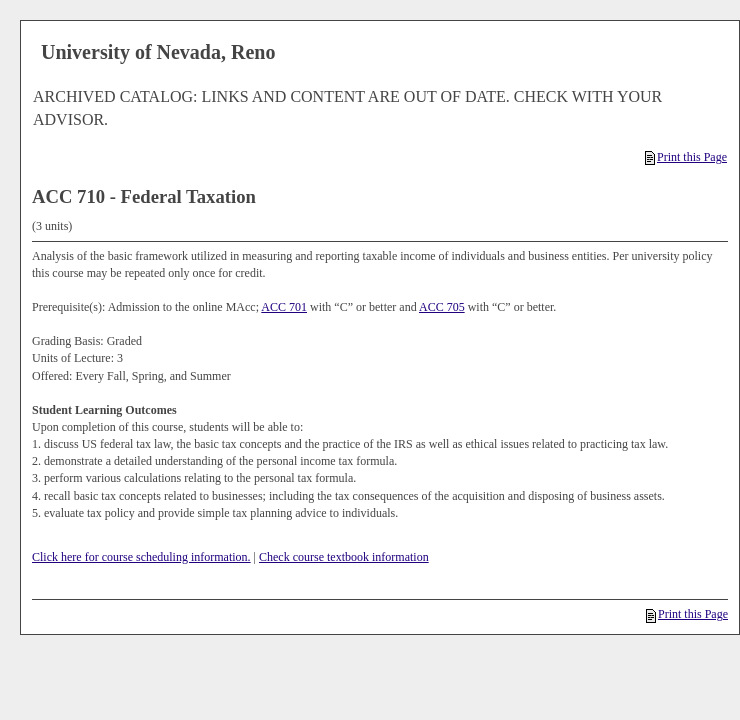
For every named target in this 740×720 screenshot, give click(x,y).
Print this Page (686, 157)
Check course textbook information (344, 557)
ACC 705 (442, 307)
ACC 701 (284, 307)
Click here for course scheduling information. (141, 557)
